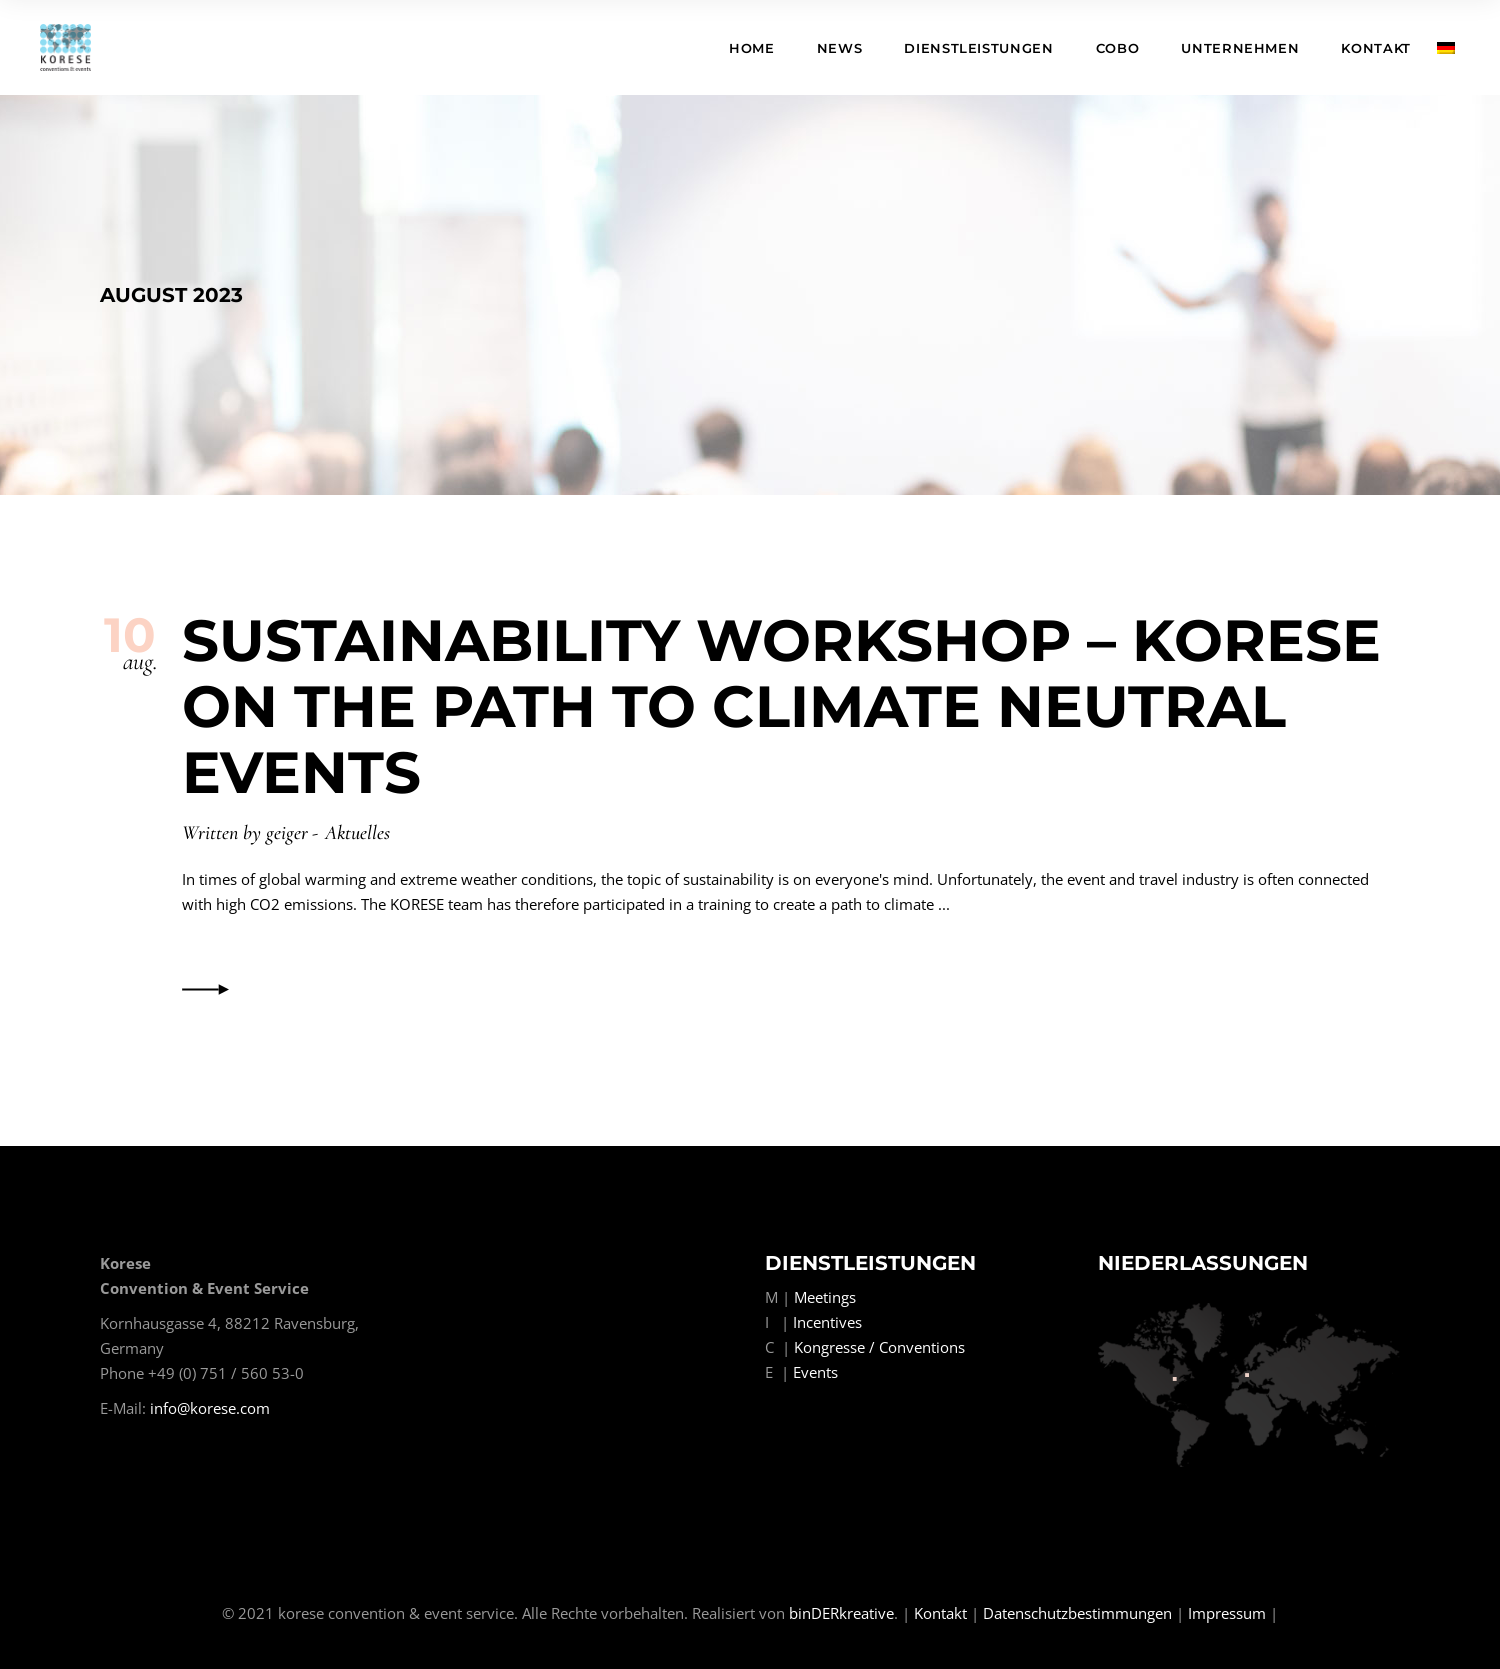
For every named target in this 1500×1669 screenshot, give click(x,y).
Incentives (827, 1322)
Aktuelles (357, 833)
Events (815, 1372)
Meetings (825, 1297)
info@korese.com (210, 1408)
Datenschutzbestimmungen (1077, 1613)
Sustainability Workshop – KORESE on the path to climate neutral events (781, 706)
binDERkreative (841, 1613)
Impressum (1227, 1613)
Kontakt (940, 1613)
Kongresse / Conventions (879, 1347)
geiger (287, 833)
